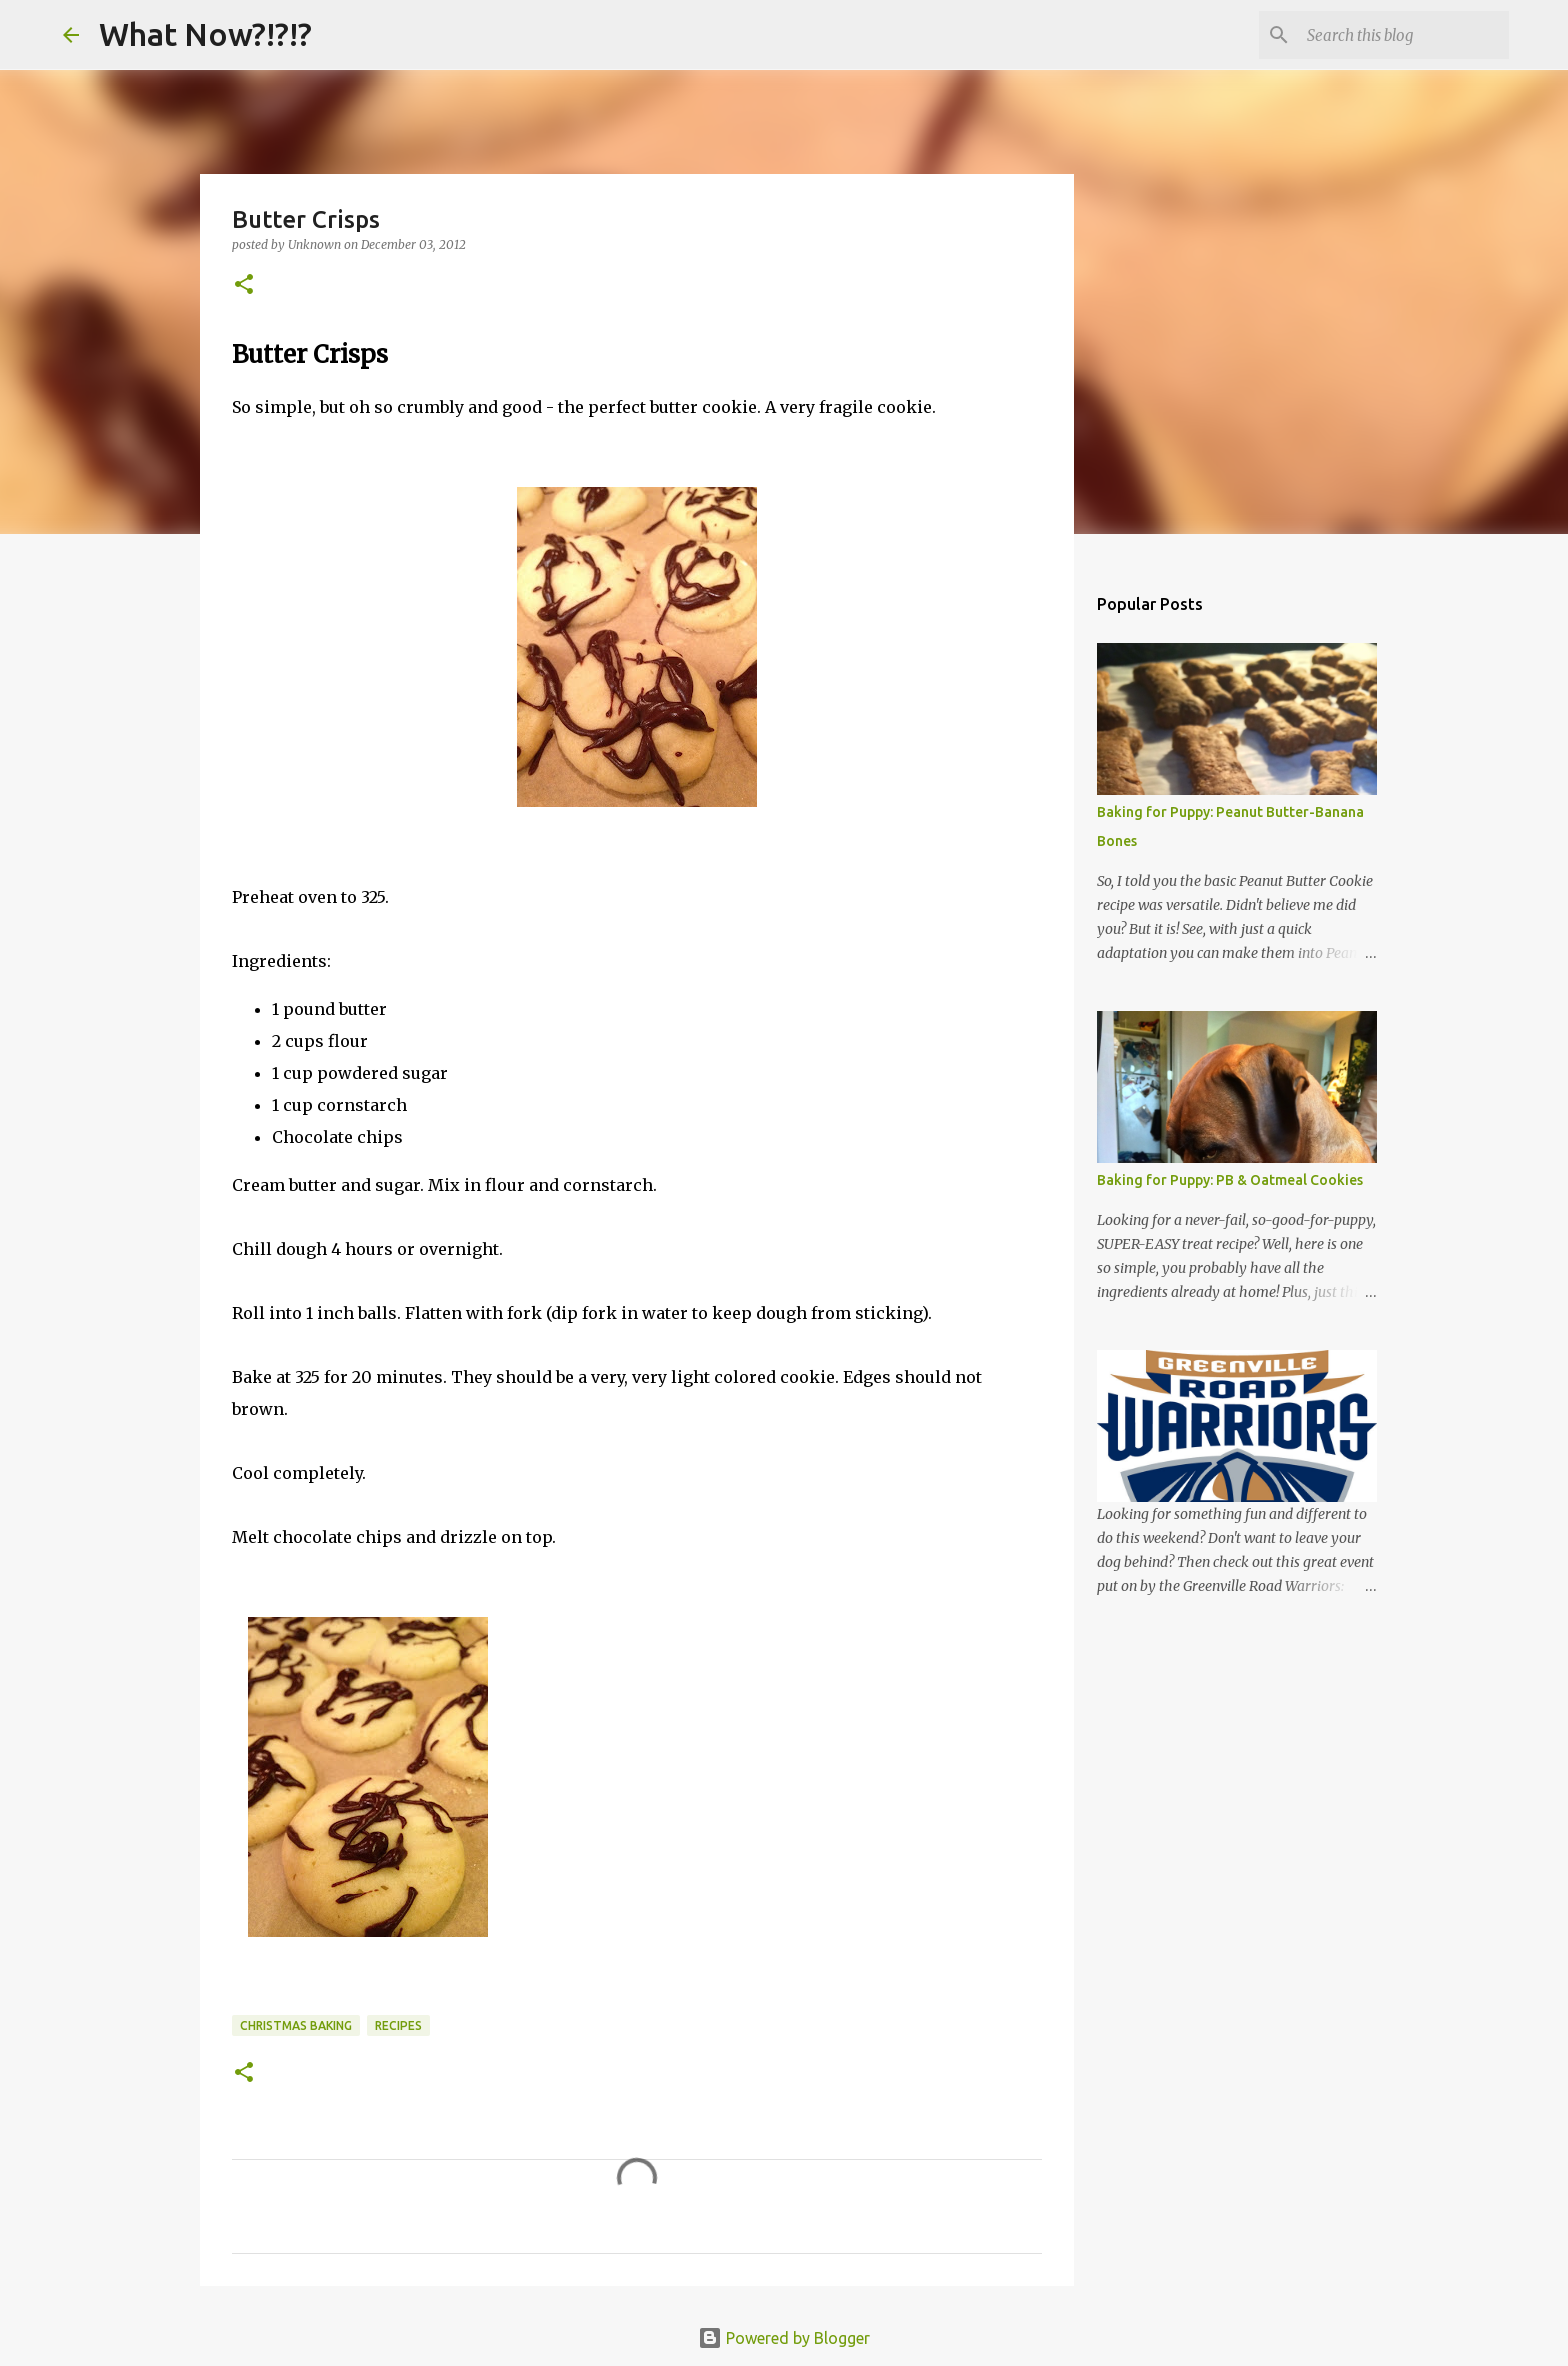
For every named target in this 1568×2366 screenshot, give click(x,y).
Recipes (398, 2025)
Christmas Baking (296, 2025)
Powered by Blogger (784, 2338)
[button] (244, 285)
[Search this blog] (1404, 35)
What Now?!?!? (205, 34)
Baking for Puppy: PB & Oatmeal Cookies (1230, 1180)
